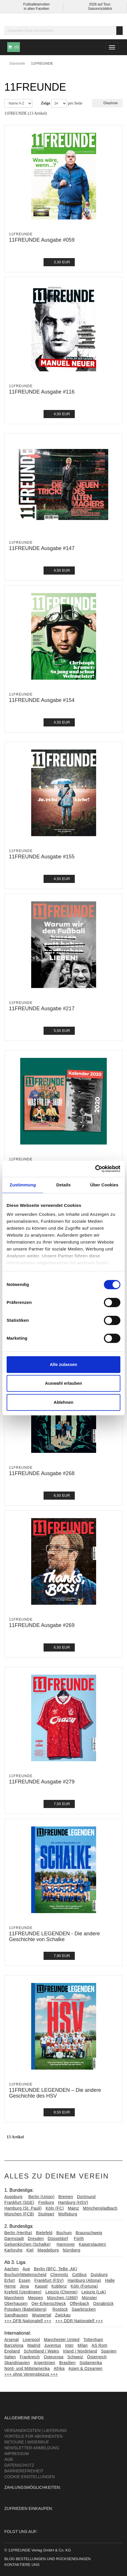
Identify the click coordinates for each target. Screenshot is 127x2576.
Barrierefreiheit (23, 2471)
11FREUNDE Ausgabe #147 (41, 548)
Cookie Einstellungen (29, 2476)
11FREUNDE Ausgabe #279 (41, 1782)
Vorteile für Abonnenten (33, 2436)
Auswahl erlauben (63, 1383)
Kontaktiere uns (22, 2564)
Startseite (17, 63)
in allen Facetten (36, 9)
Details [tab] (63, 1184)
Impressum (16, 2453)
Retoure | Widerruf (26, 2442)
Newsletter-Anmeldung (31, 2447)
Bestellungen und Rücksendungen (53, 2559)
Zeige (46, 103)
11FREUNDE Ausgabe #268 (41, 1473)
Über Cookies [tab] (104, 1184)
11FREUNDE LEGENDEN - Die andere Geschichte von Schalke (54, 1936)
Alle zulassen (63, 1364)
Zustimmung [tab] (23, 1184)
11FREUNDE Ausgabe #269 (41, 1625)
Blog (9, 2559)
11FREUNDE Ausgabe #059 (41, 240)
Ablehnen (63, 1402)
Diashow (107, 103)
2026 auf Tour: (100, 4)
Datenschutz (19, 2465)
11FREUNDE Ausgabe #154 (41, 700)
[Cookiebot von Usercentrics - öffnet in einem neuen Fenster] (95, 1169)
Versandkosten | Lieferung (35, 2430)
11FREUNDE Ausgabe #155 (41, 857)
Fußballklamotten (36, 4)
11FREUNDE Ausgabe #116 (41, 392)
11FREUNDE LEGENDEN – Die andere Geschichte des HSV (55, 2093)
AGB (8, 2459)
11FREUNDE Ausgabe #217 (41, 1008)
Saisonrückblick (100, 9)
